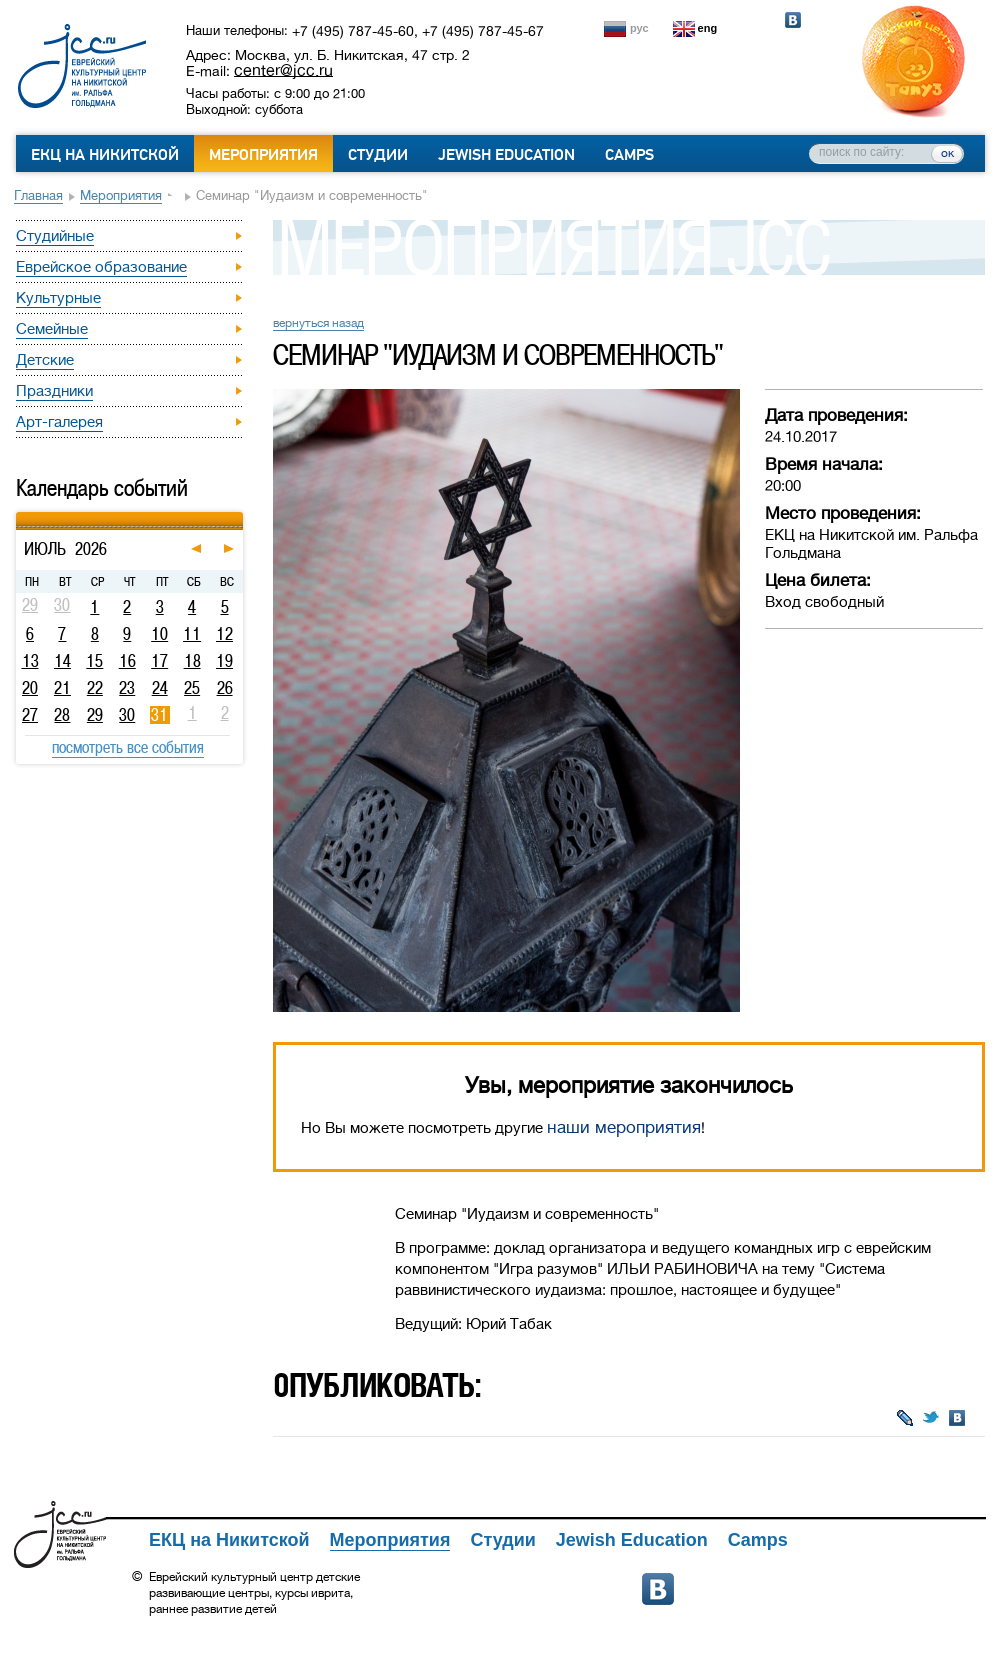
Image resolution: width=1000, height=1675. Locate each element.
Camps (629, 155)
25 (192, 688)
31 (159, 715)
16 (127, 661)
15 (94, 661)
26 (225, 688)
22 (95, 688)
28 (62, 715)
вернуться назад (318, 323)
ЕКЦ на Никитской (105, 155)
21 (62, 688)
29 (95, 715)
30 (127, 715)
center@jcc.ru (283, 70)
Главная (38, 195)
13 (30, 661)
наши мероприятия (624, 1127)
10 (159, 634)
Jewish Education (506, 155)
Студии (378, 155)
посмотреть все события (128, 747)
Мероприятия (263, 155)
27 (30, 715)
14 (62, 661)
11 (192, 634)
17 (159, 661)
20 (30, 688)
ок (947, 153)
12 (224, 634)
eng (708, 28)
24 (160, 688)
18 (192, 661)
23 (127, 688)
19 (224, 661)
